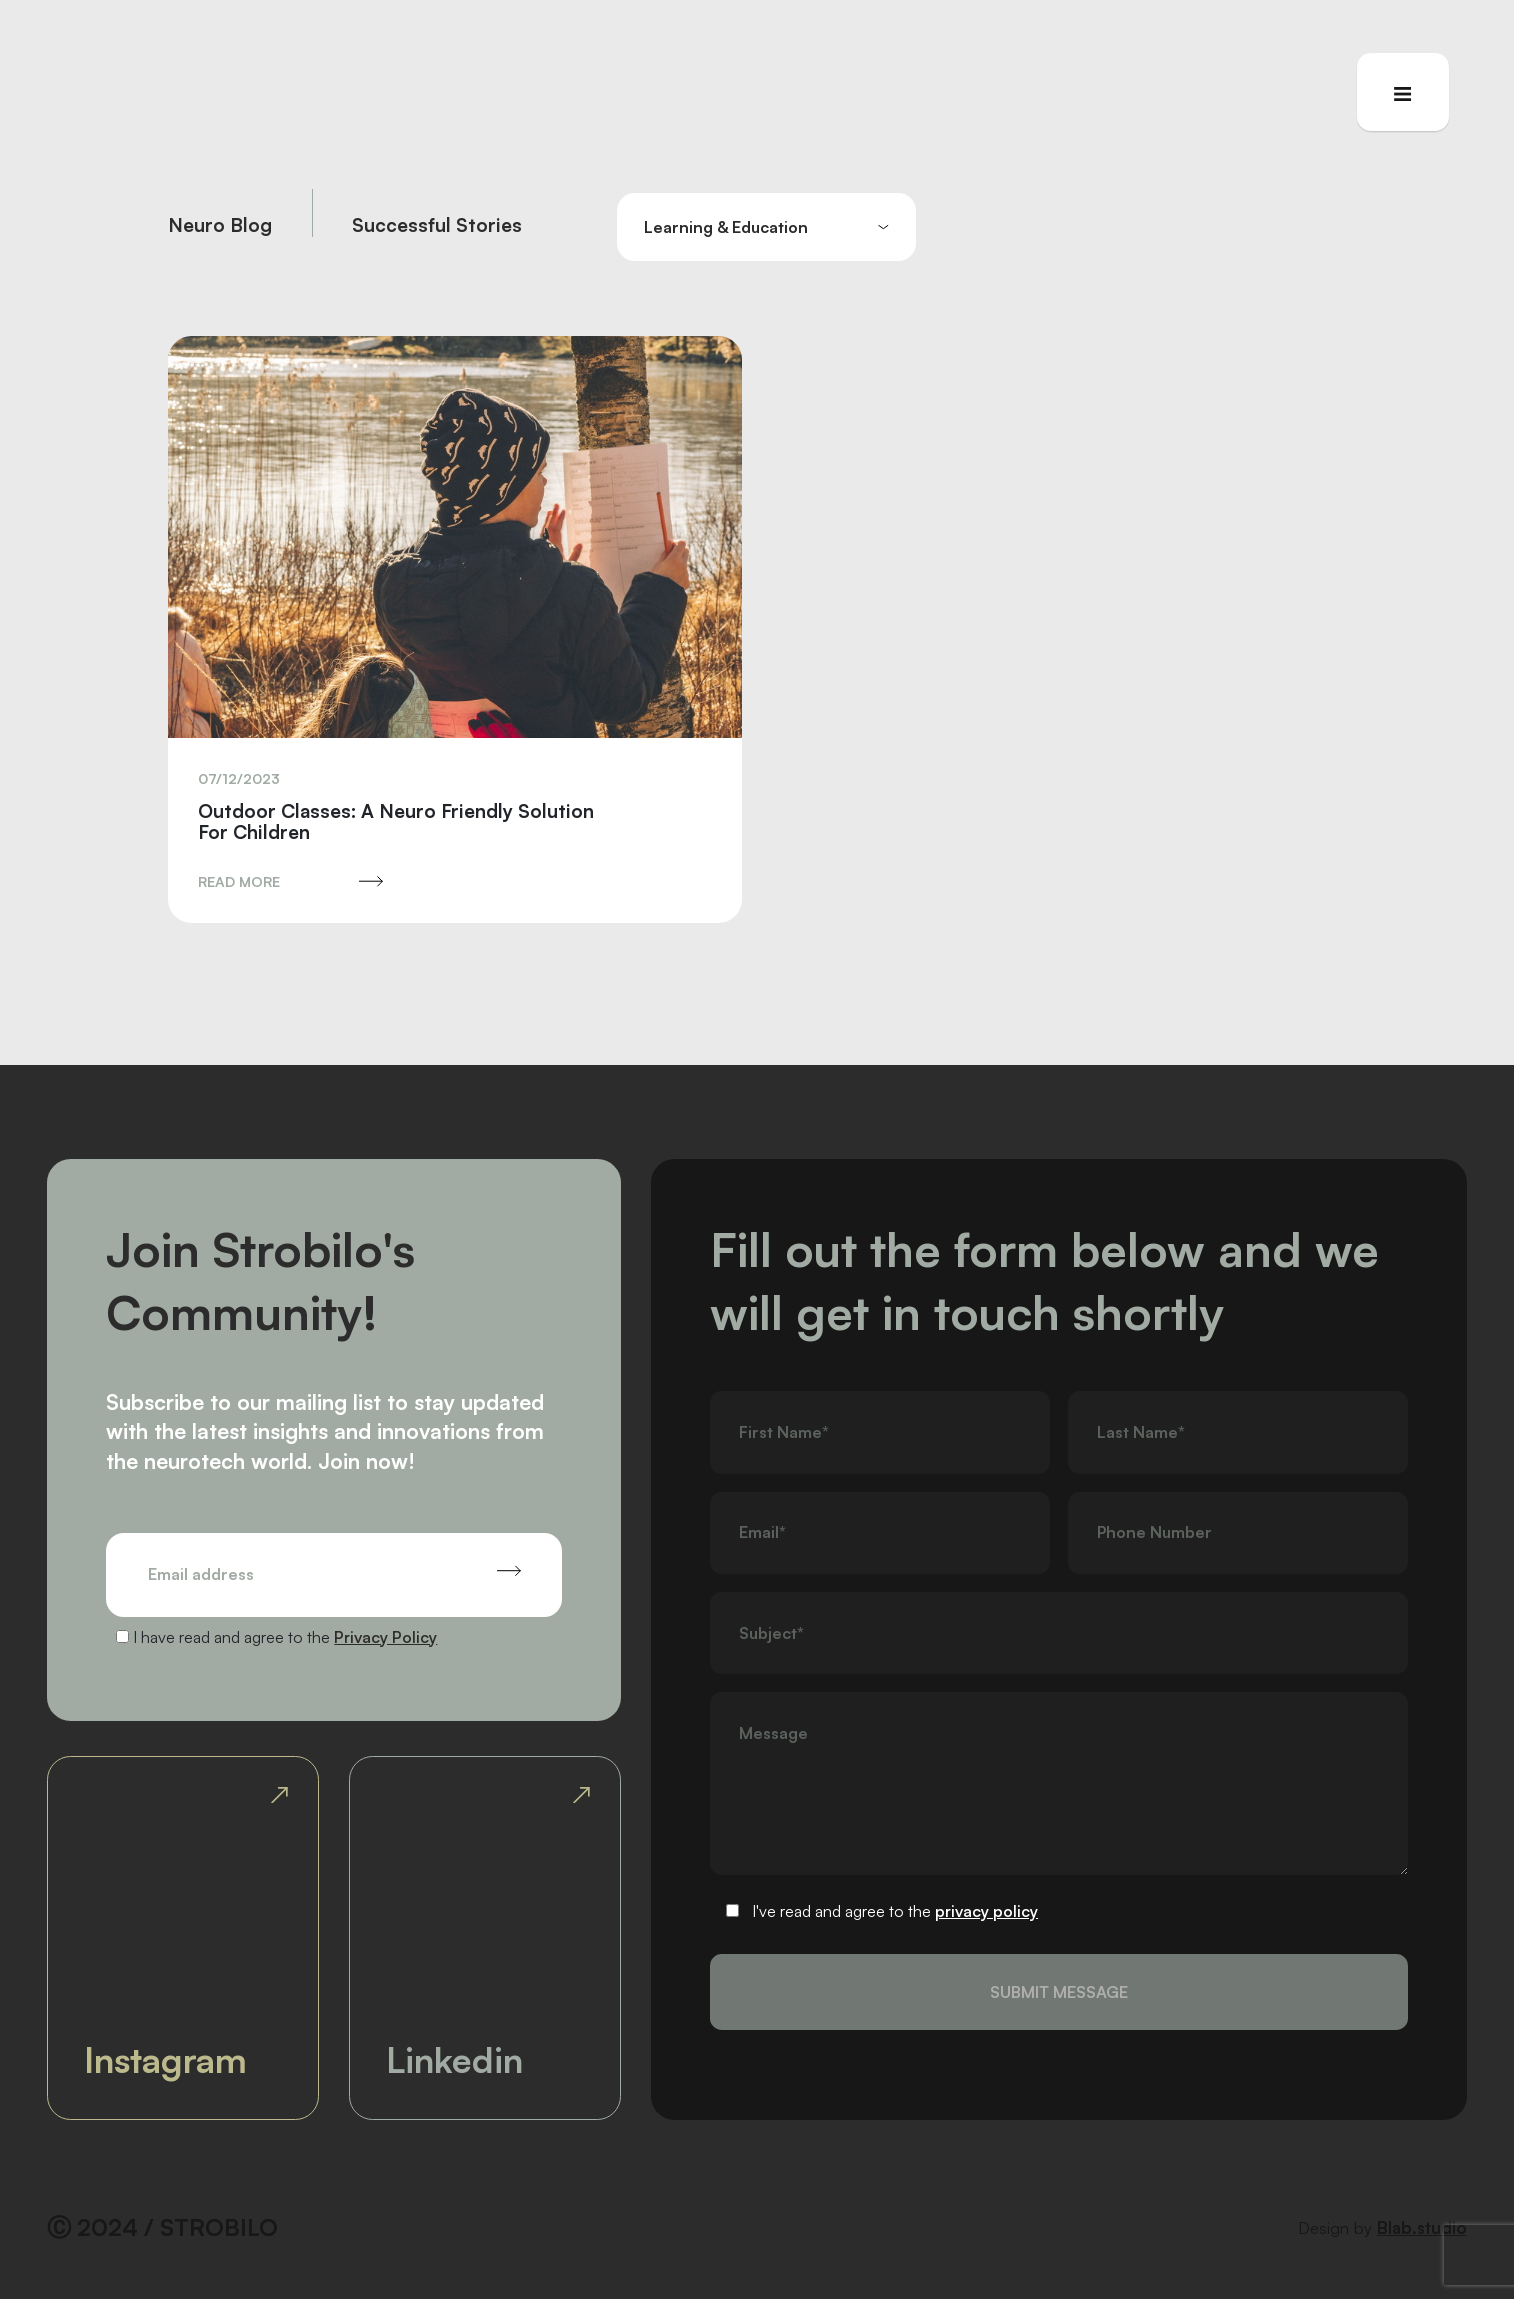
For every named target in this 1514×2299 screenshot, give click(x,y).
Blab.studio (1422, 2227)
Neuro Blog (220, 226)
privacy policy (986, 1911)
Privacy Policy (385, 1637)
